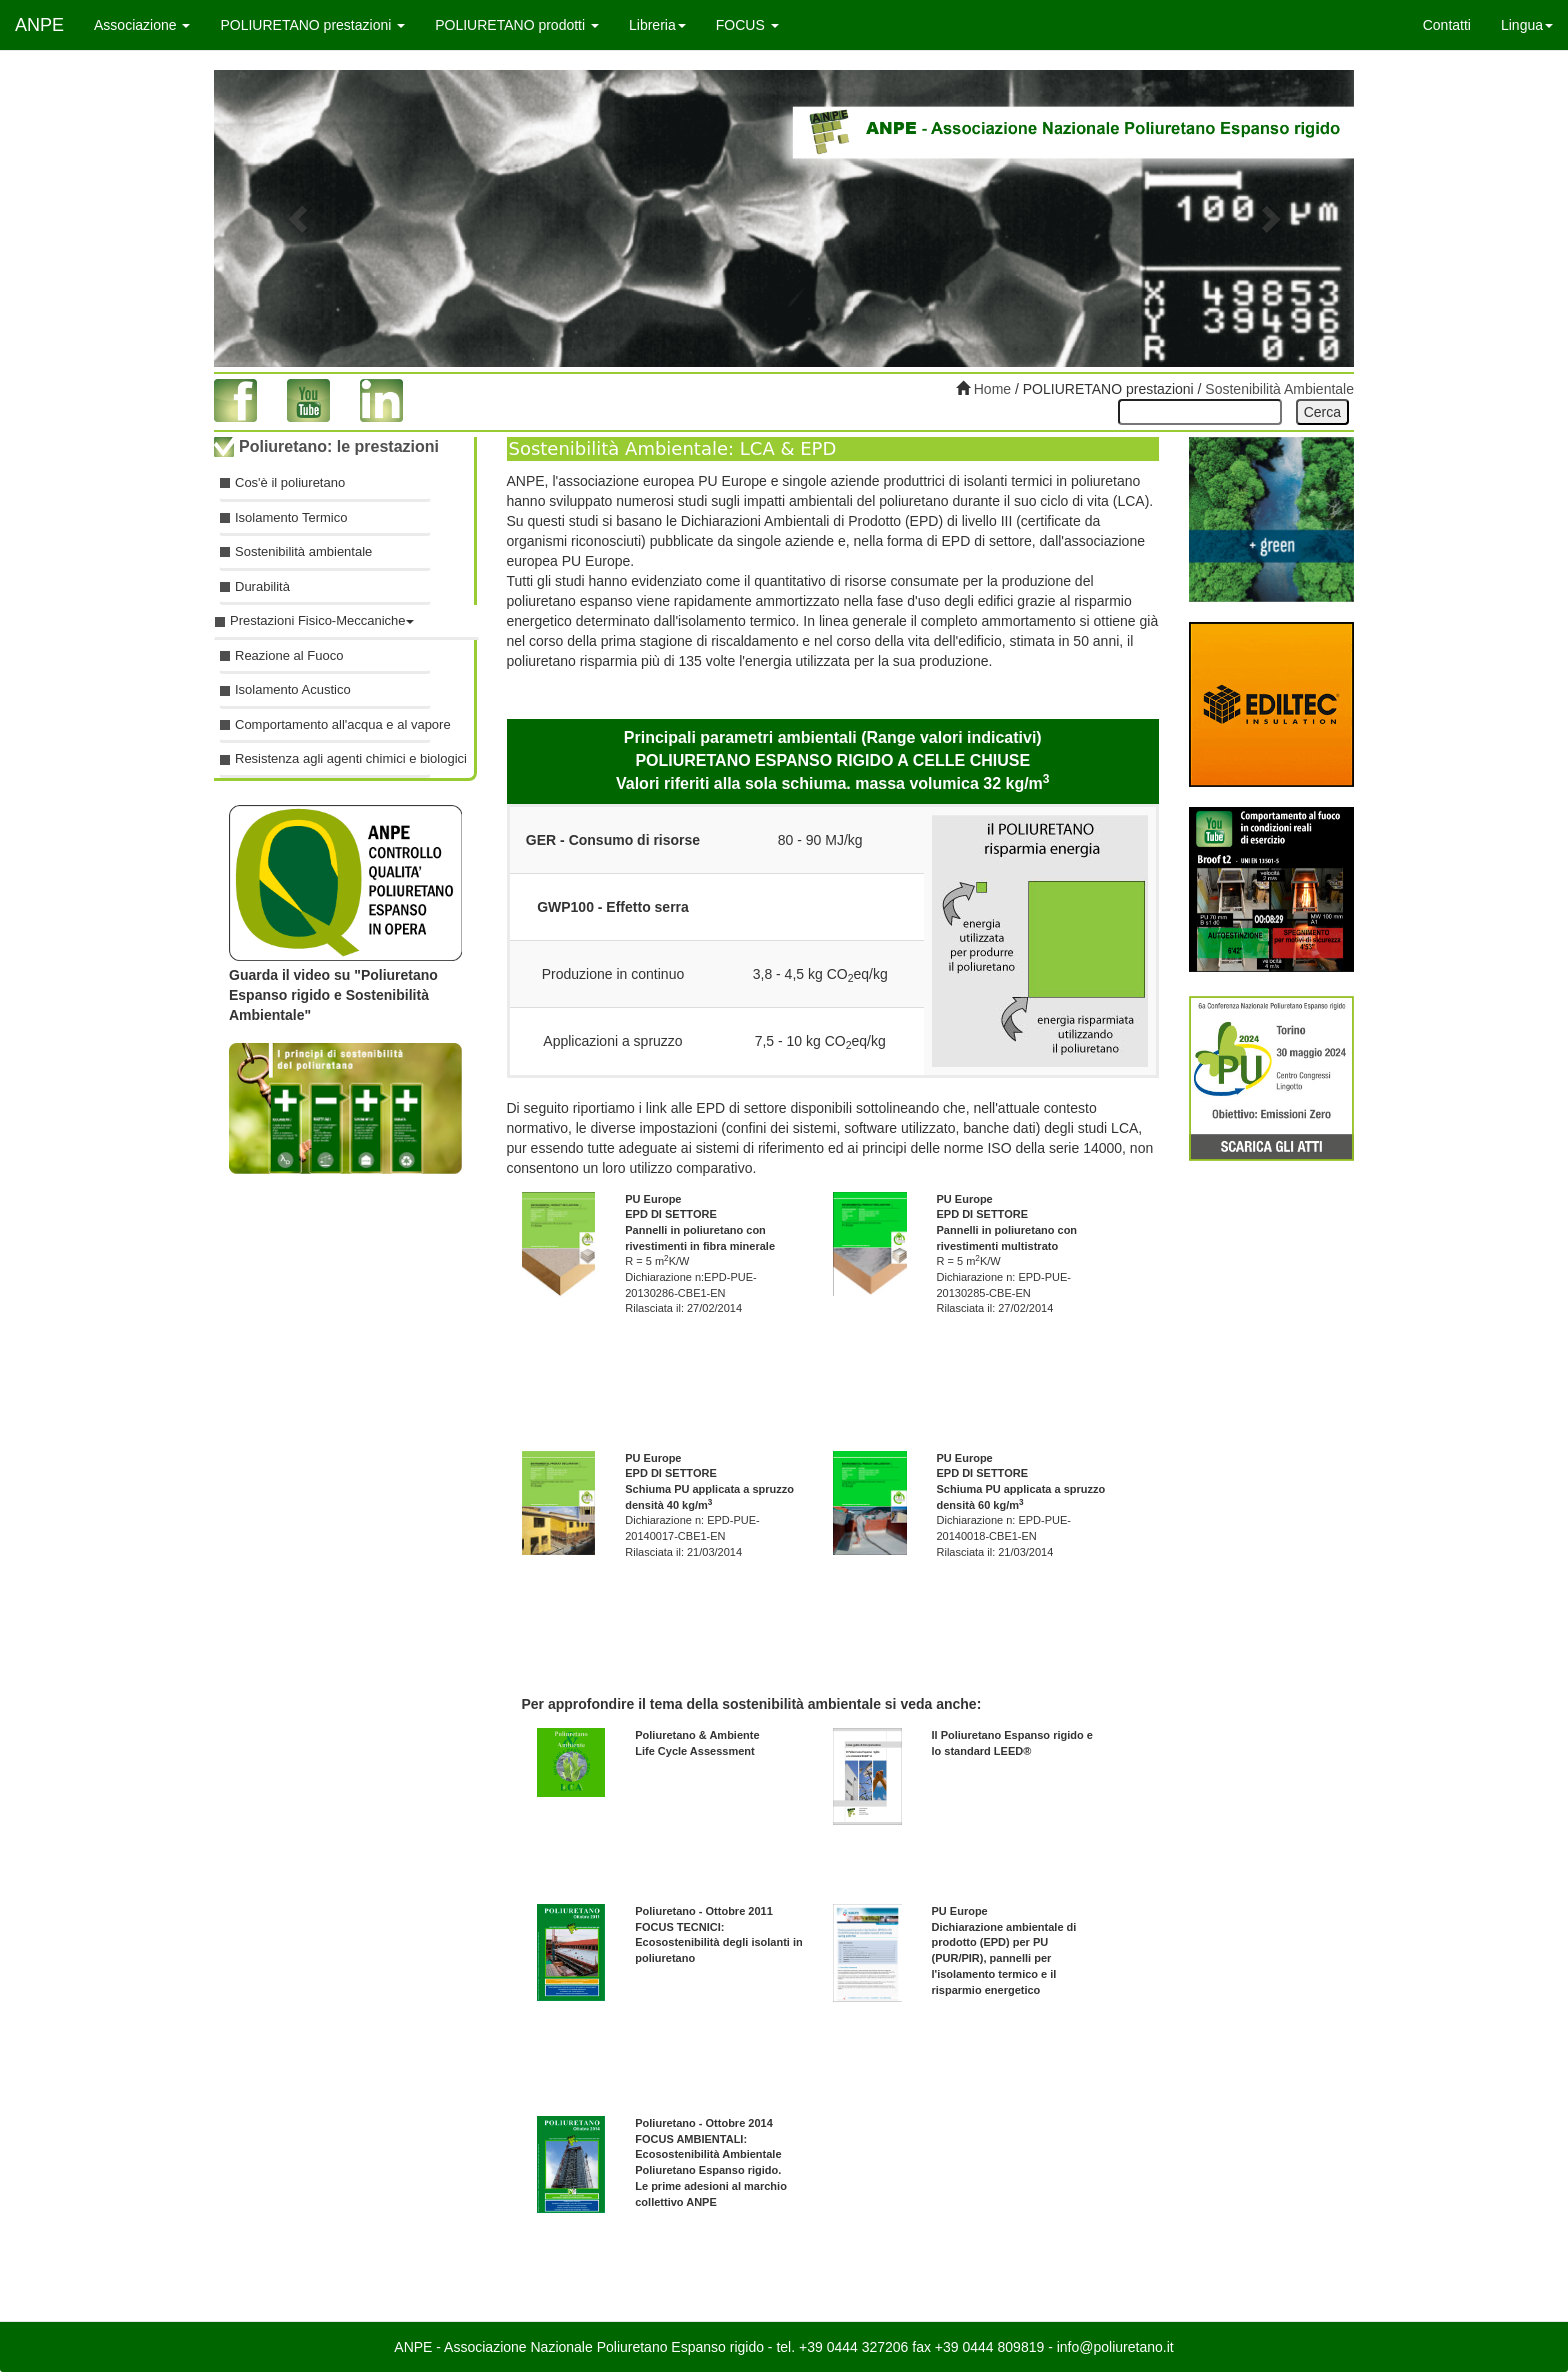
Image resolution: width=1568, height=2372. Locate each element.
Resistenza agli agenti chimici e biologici (333, 758)
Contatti (1447, 25)
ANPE (39, 25)
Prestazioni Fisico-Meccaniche (322, 620)
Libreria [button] (657, 25)
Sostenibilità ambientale (303, 551)
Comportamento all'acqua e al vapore (333, 724)
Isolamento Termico (291, 517)
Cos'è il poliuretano (290, 482)
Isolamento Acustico (293, 689)
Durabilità (262, 586)
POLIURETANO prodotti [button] (517, 25)
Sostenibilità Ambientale (1279, 389)
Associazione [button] (142, 25)
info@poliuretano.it (1115, 2347)
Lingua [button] (1527, 25)
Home (990, 389)
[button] (299, 218)
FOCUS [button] (747, 25)
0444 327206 (868, 2347)
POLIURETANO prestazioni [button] (312, 25)
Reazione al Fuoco (289, 655)
